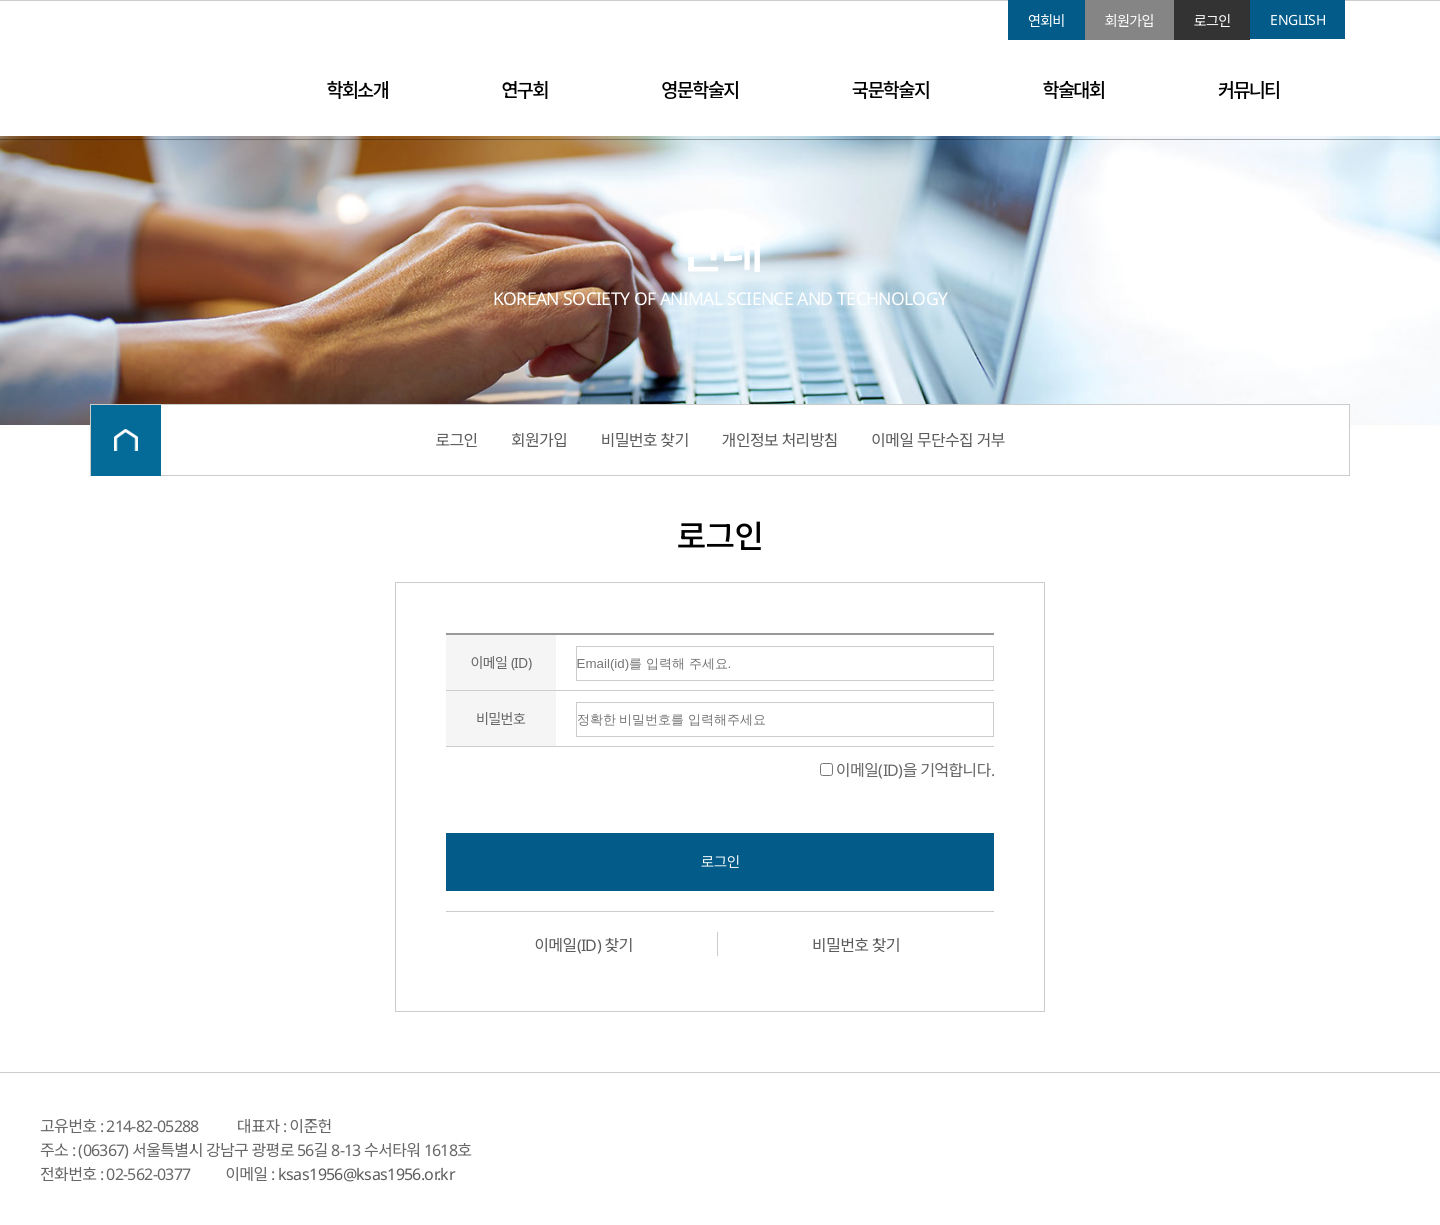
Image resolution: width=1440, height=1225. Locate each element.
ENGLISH (1297, 19)
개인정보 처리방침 (780, 440)
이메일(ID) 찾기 (583, 945)
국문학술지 (890, 89)
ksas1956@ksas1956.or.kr (366, 1174)
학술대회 (1074, 89)
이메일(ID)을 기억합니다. (907, 770)
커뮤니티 (1249, 89)
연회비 (1046, 20)
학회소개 (357, 89)
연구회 (525, 89)
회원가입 (1129, 20)
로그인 (1212, 20)
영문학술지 (699, 89)
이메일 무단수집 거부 (937, 440)
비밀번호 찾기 (645, 440)
